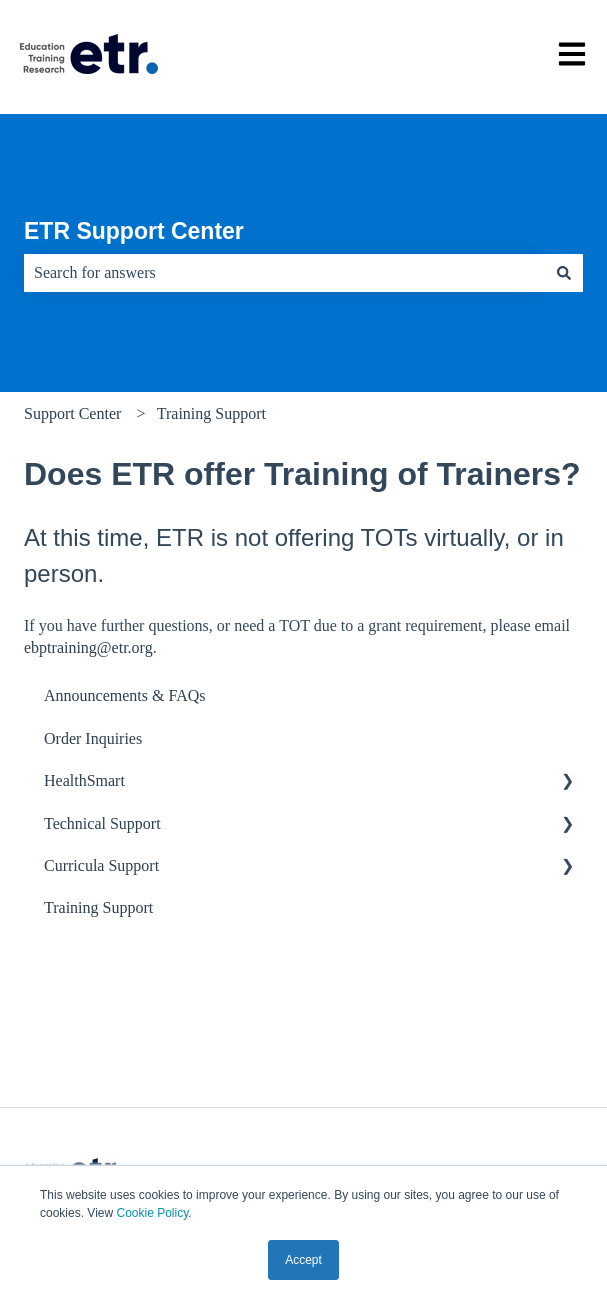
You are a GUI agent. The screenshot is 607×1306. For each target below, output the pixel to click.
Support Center (72, 413)
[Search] (564, 273)
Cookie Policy (152, 1213)
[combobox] (284, 273)
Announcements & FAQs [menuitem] (124, 695)
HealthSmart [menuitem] (84, 780)
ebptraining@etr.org (88, 647)
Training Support (211, 413)
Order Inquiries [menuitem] (93, 738)
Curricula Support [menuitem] (101, 865)
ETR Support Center (134, 231)
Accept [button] (303, 1260)
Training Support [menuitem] (98, 907)
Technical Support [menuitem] (102, 823)
